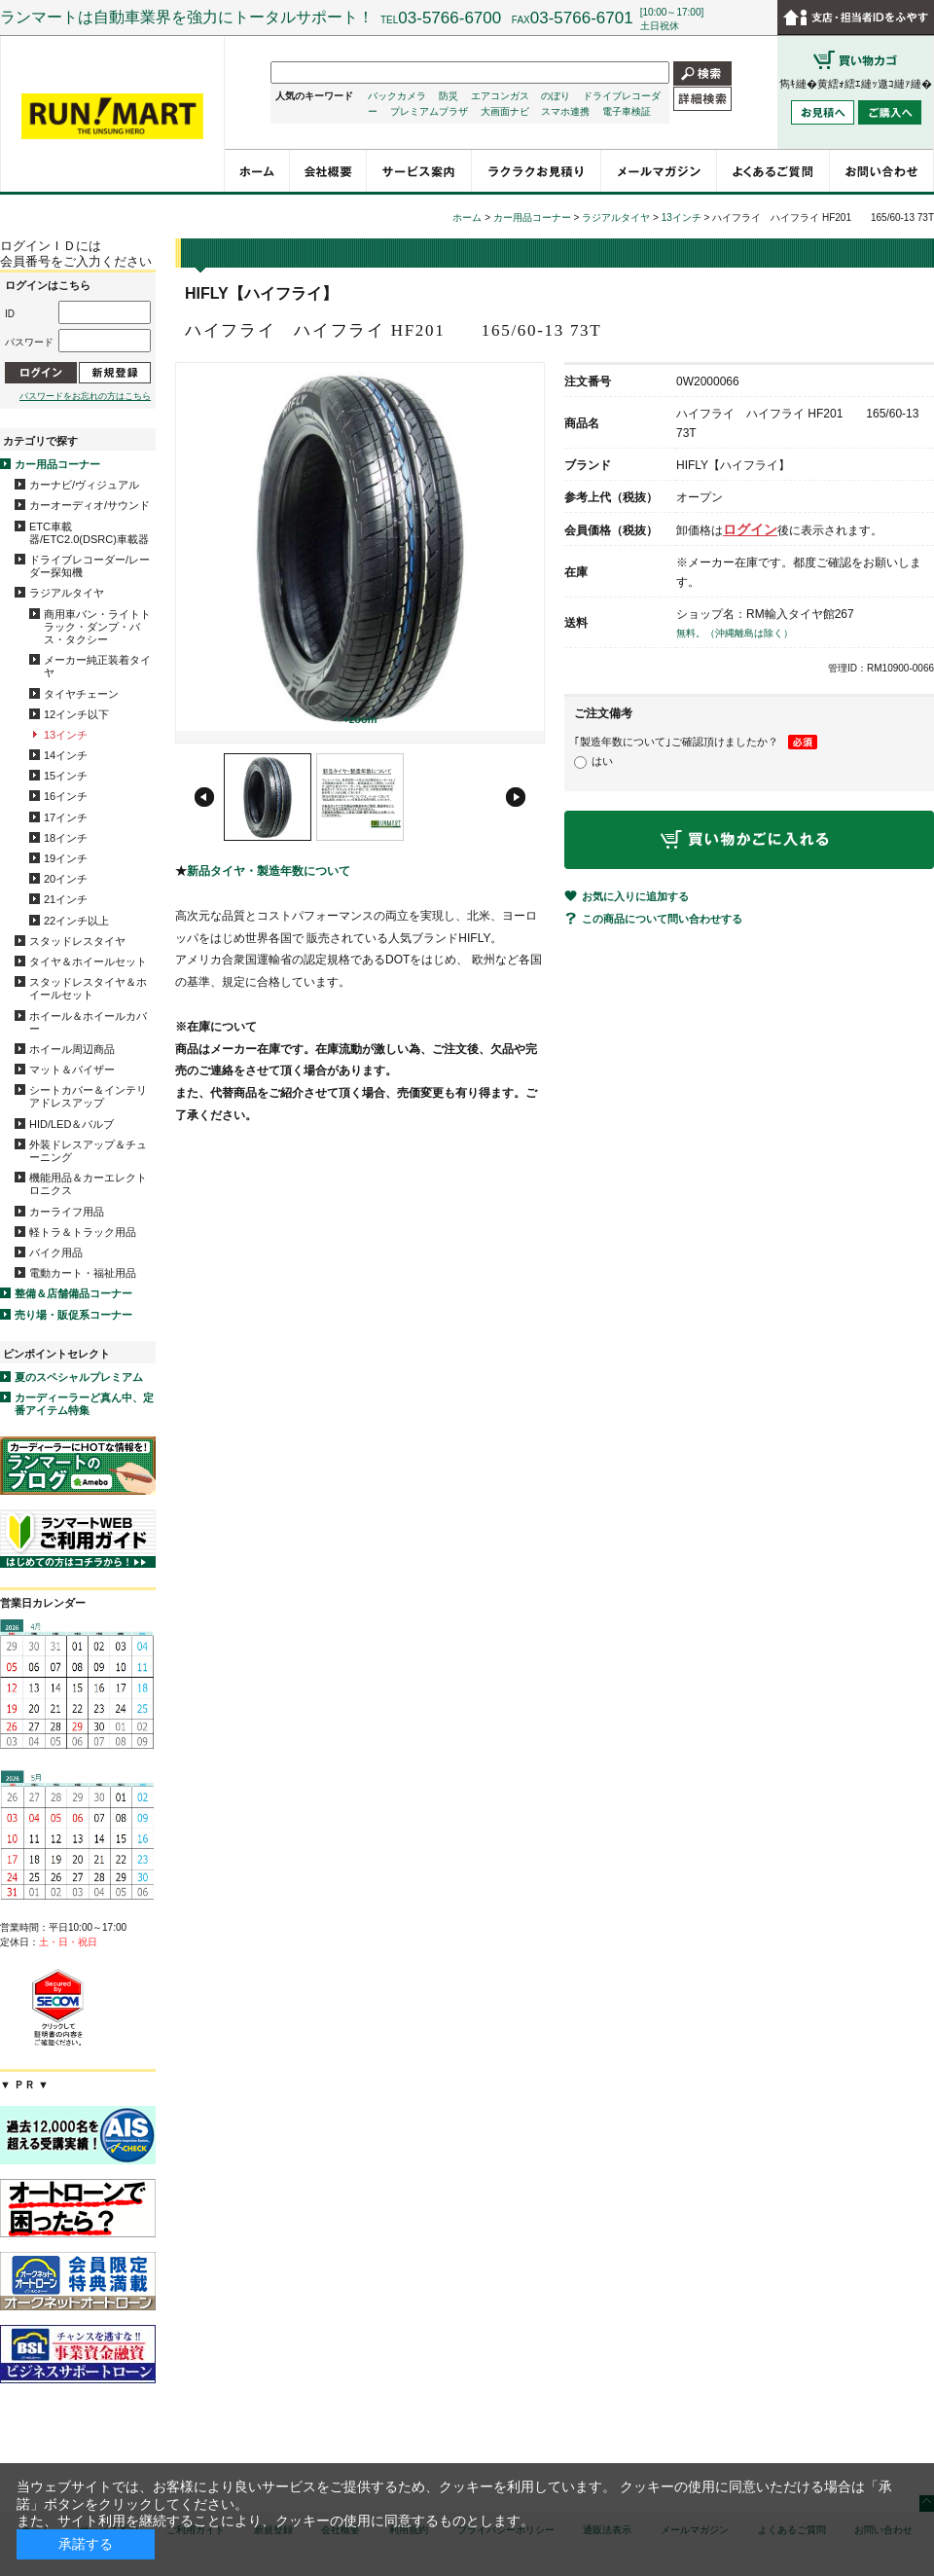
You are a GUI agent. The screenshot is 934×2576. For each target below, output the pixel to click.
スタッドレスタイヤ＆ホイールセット (88, 988)
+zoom (359, 719)
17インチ (66, 817)
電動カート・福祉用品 (82, 1273)
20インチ (66, 879)
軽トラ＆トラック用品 (82, 1232)
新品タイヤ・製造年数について (268, 871)
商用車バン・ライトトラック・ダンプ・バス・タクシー (97, 626)
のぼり (555, 96)
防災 (448, 96)
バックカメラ (397, 96)
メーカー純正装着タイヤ (97, 666)
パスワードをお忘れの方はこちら (85, 396)
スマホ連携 (565, 111)
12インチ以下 (76, 714)
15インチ (66, 775)
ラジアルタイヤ (66, 593)
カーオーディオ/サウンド (89, 505)
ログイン (750, 529)
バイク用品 (56, 1252)
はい (602, 761)
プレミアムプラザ (429, 111)
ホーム (467, 217)
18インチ (66, 838)
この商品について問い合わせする (662, 919)
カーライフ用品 (66, 1211)
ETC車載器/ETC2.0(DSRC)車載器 (89, 533)
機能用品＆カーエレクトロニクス (88, 1184)
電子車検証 (626, 111)
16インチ (66, 796)
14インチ (66, 755)
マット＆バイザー (72, 1069)
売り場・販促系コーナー (73, 1315)
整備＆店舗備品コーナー (73, 1293)
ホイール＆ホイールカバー (88, 1022)
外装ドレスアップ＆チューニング (88, 1151)
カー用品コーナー (57, 464)
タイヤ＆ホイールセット (88, 961)
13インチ (66, 735)
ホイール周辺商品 (72, 1049)
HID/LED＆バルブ (71, 1124)
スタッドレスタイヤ (77, 941)
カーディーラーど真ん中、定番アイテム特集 (84, 1404)
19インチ (66, 858)
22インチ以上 (76, 920)
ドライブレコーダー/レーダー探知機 (89, 566)
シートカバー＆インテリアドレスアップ (88, 1096)
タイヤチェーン (81, 694)
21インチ (66, 899)
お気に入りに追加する (635, 896)
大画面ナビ (505, 111)
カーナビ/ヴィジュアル (84, 484)
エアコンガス (500, 96)
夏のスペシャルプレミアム (79, 1377)
